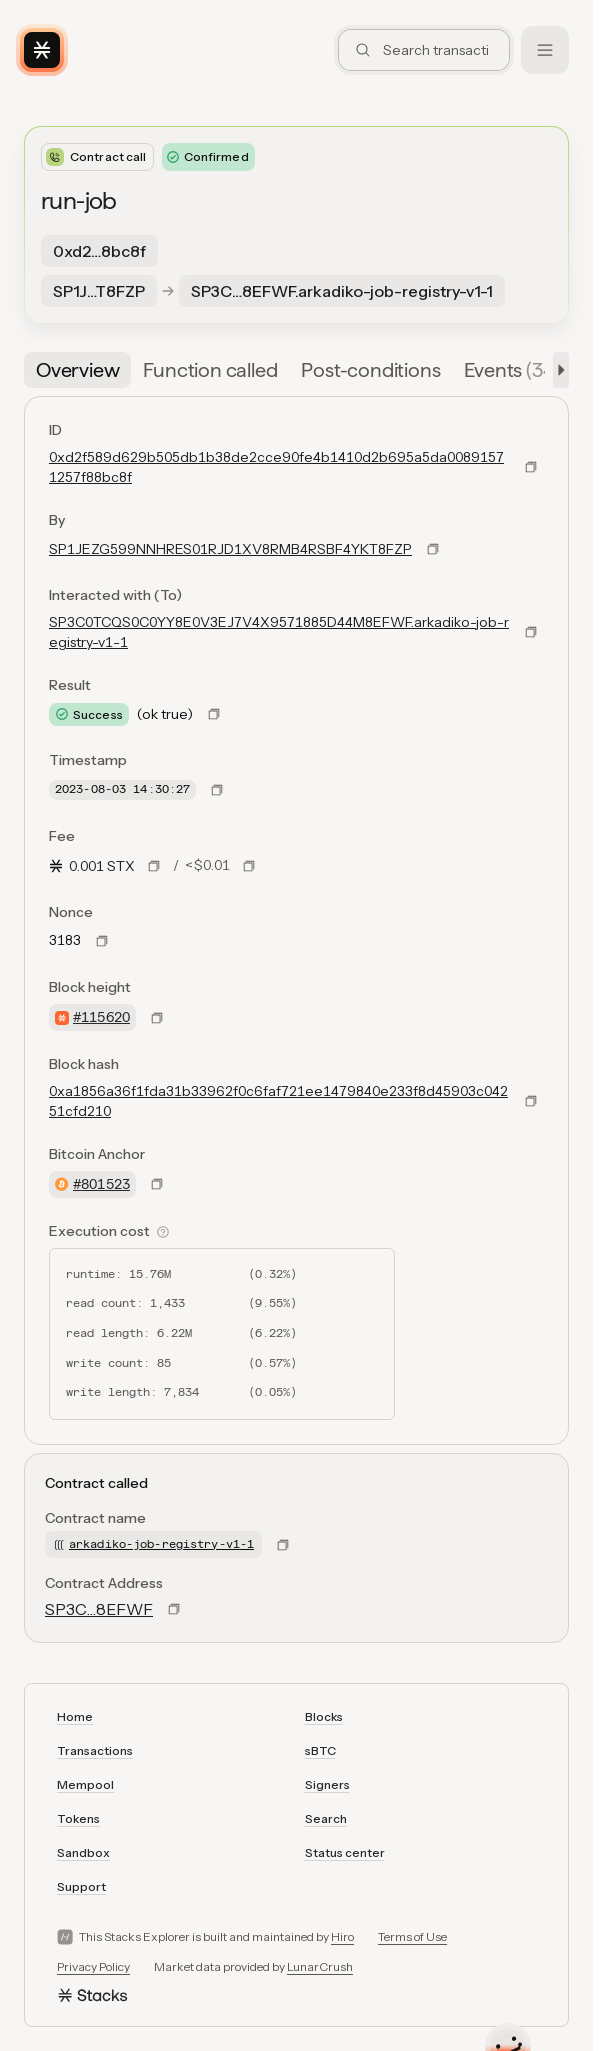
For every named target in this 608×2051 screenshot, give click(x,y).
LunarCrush (320, 1966)
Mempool (85, 1784)
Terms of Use (412, 1936)
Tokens (78, 1818)
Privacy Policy (93, 1966)
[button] (557, 370)
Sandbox (83, 1852)
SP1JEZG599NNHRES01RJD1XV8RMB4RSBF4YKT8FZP (230, 549)
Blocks (324, 1716)
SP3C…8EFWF (99, 1609)
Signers (327, 1784)
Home (75, 1716)
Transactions (95, 1750)
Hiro (342, 1936)
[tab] (77, 370)
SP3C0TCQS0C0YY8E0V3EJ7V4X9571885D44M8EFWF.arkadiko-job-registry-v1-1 (279, 632)
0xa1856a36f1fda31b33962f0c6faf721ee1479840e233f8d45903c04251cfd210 (278, 1101)
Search (326, 1818)
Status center (345, 1852)
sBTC (320, 1750)
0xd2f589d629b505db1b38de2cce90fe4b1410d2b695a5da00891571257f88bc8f (276, 467)
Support (81, 1886)
